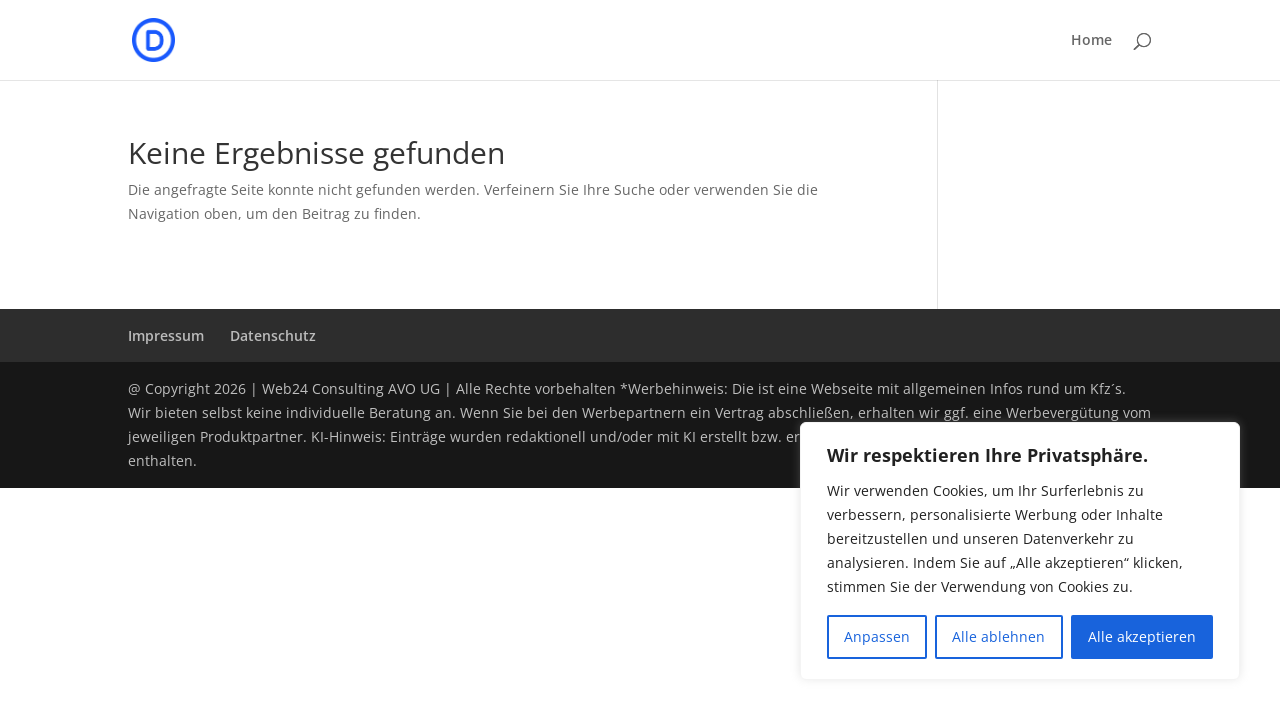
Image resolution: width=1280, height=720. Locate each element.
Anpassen (877, 636)
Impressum (166, 335)
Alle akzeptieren (1142, 636)
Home (1091, 41)
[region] (1020, 551)
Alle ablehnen (998, 636)
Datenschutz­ (273, 335)
